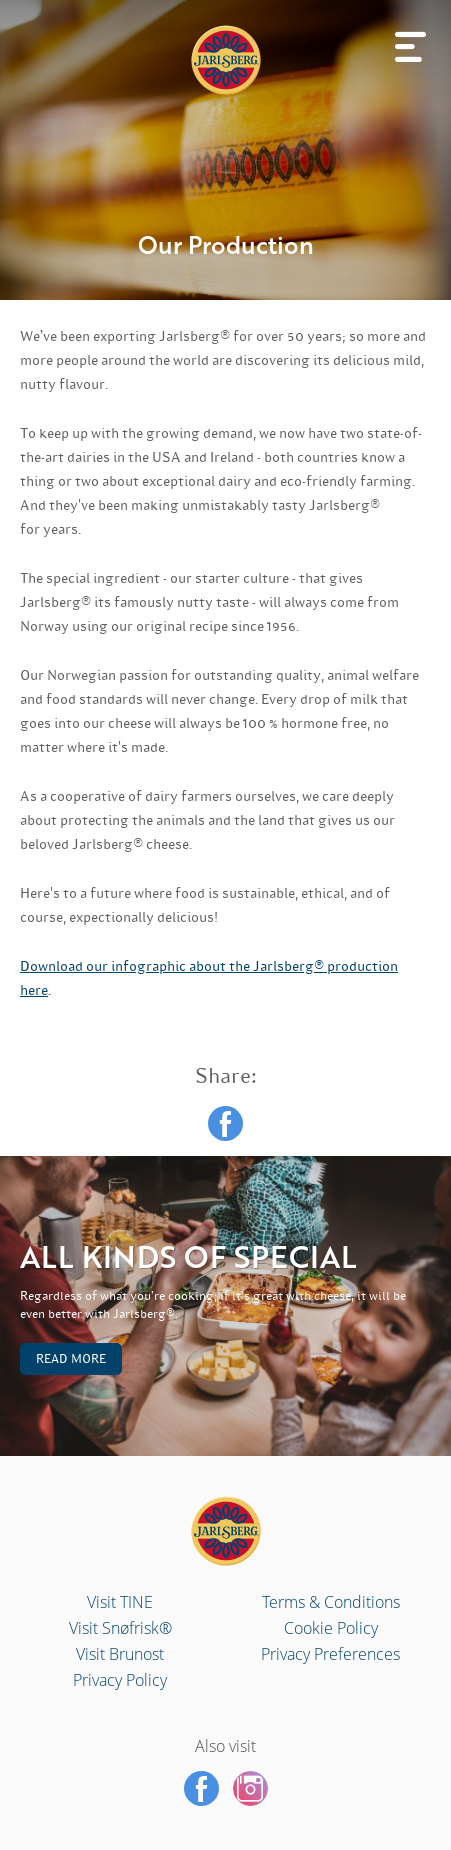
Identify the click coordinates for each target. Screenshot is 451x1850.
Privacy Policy (120, 1680)
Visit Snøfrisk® (120, 1628)
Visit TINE (120, 1602)
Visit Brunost (120, 1654)
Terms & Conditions (331, 1602)
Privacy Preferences (330, 1654)
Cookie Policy (331, 1628)
